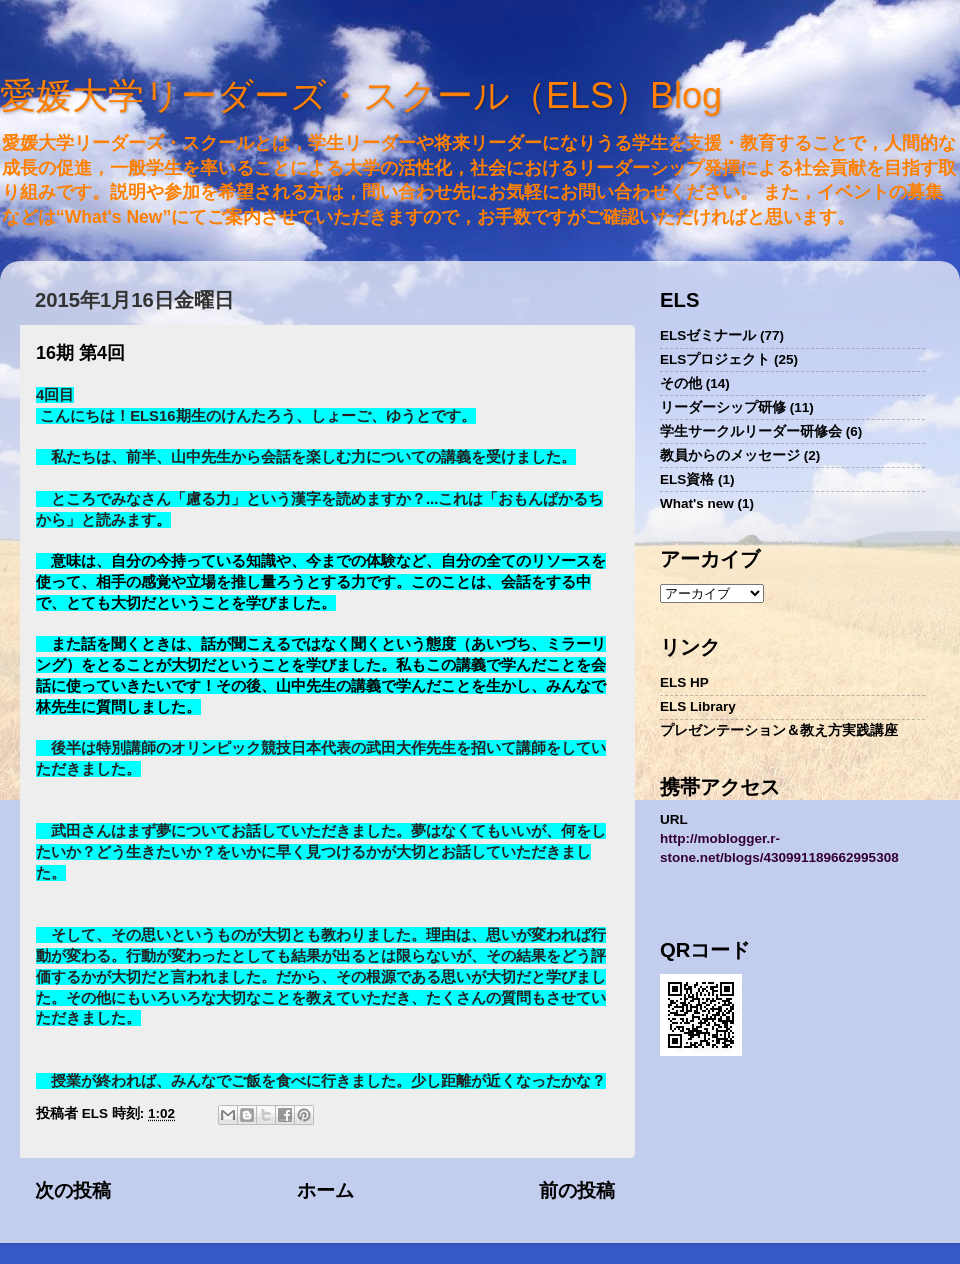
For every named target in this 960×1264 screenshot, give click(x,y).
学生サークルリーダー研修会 (751, 431)
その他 (681, 383)
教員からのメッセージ (730, 455)
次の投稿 (73, 1190)
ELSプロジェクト (715, 359)
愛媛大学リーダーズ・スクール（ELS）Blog (361, 95)
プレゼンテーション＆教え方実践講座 (779, 730)
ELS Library (698, 706)
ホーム (325, 1190)
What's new (697, 503)
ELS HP (684, 682)
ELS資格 (687, 479)
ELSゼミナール (708, 335)
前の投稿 (577, 1190)
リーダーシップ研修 (723, 407)
